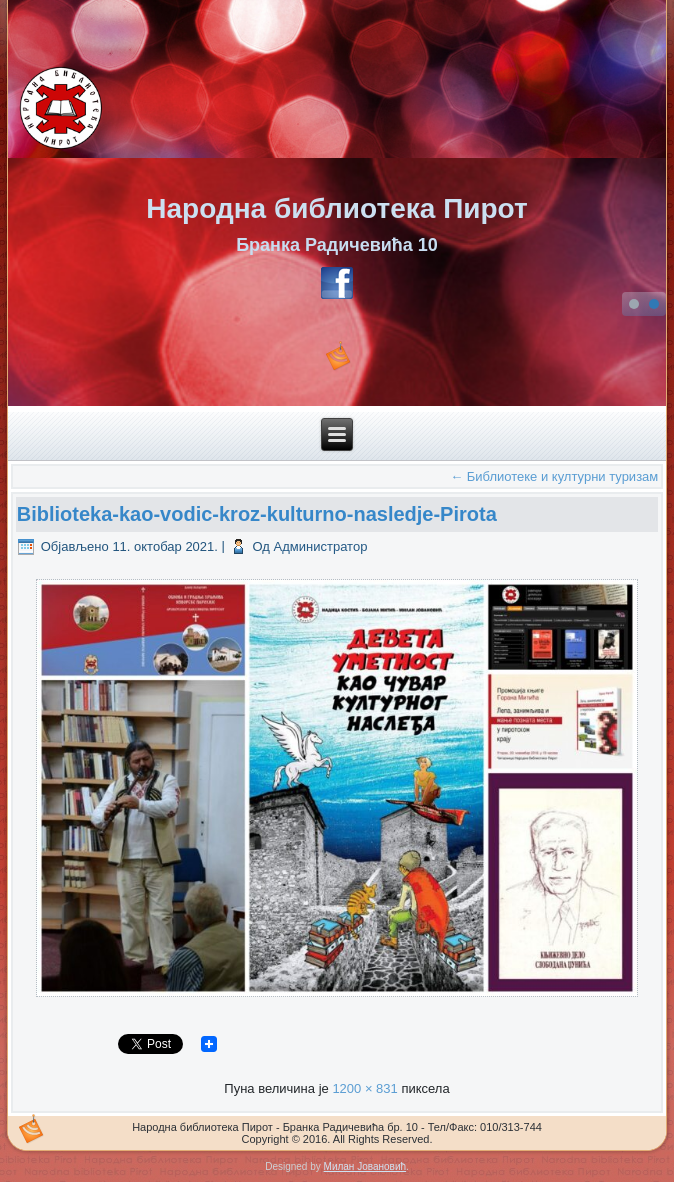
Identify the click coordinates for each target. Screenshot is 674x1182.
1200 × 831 (364, 1088)
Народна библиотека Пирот (336, 208)
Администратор (321, 546)
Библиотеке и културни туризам (554, 476)
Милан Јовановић (365, 1166)
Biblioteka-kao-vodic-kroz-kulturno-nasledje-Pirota (257, 514)
